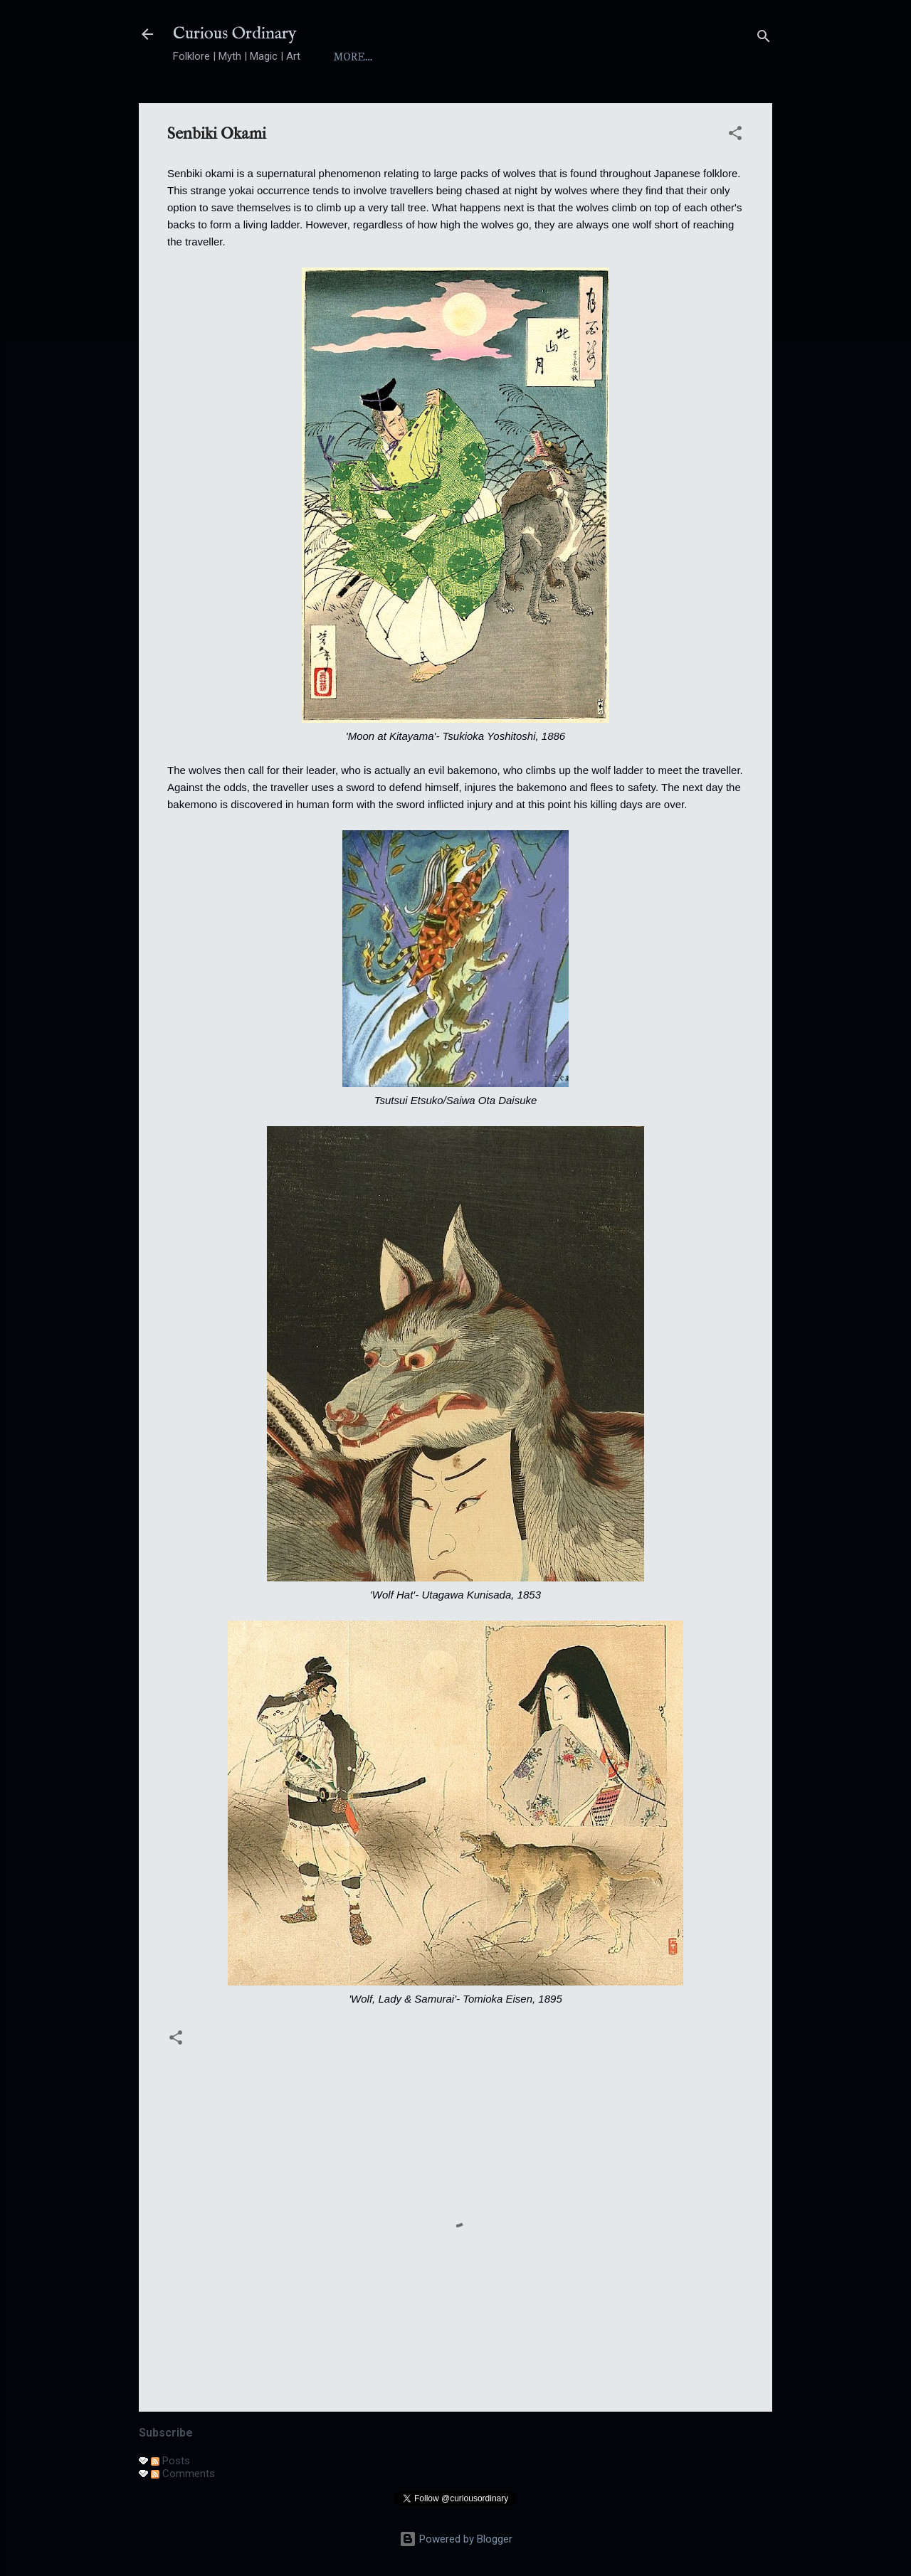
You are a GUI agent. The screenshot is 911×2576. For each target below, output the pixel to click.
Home (350, 57)
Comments (183, 2473)
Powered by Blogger (455, 2539)
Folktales (613, 57)
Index (476, 57)
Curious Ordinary (235, 34)
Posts (170, 2460)
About (413, 57)
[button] (735, 135)
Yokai (537, 57)
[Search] (763, 38)
